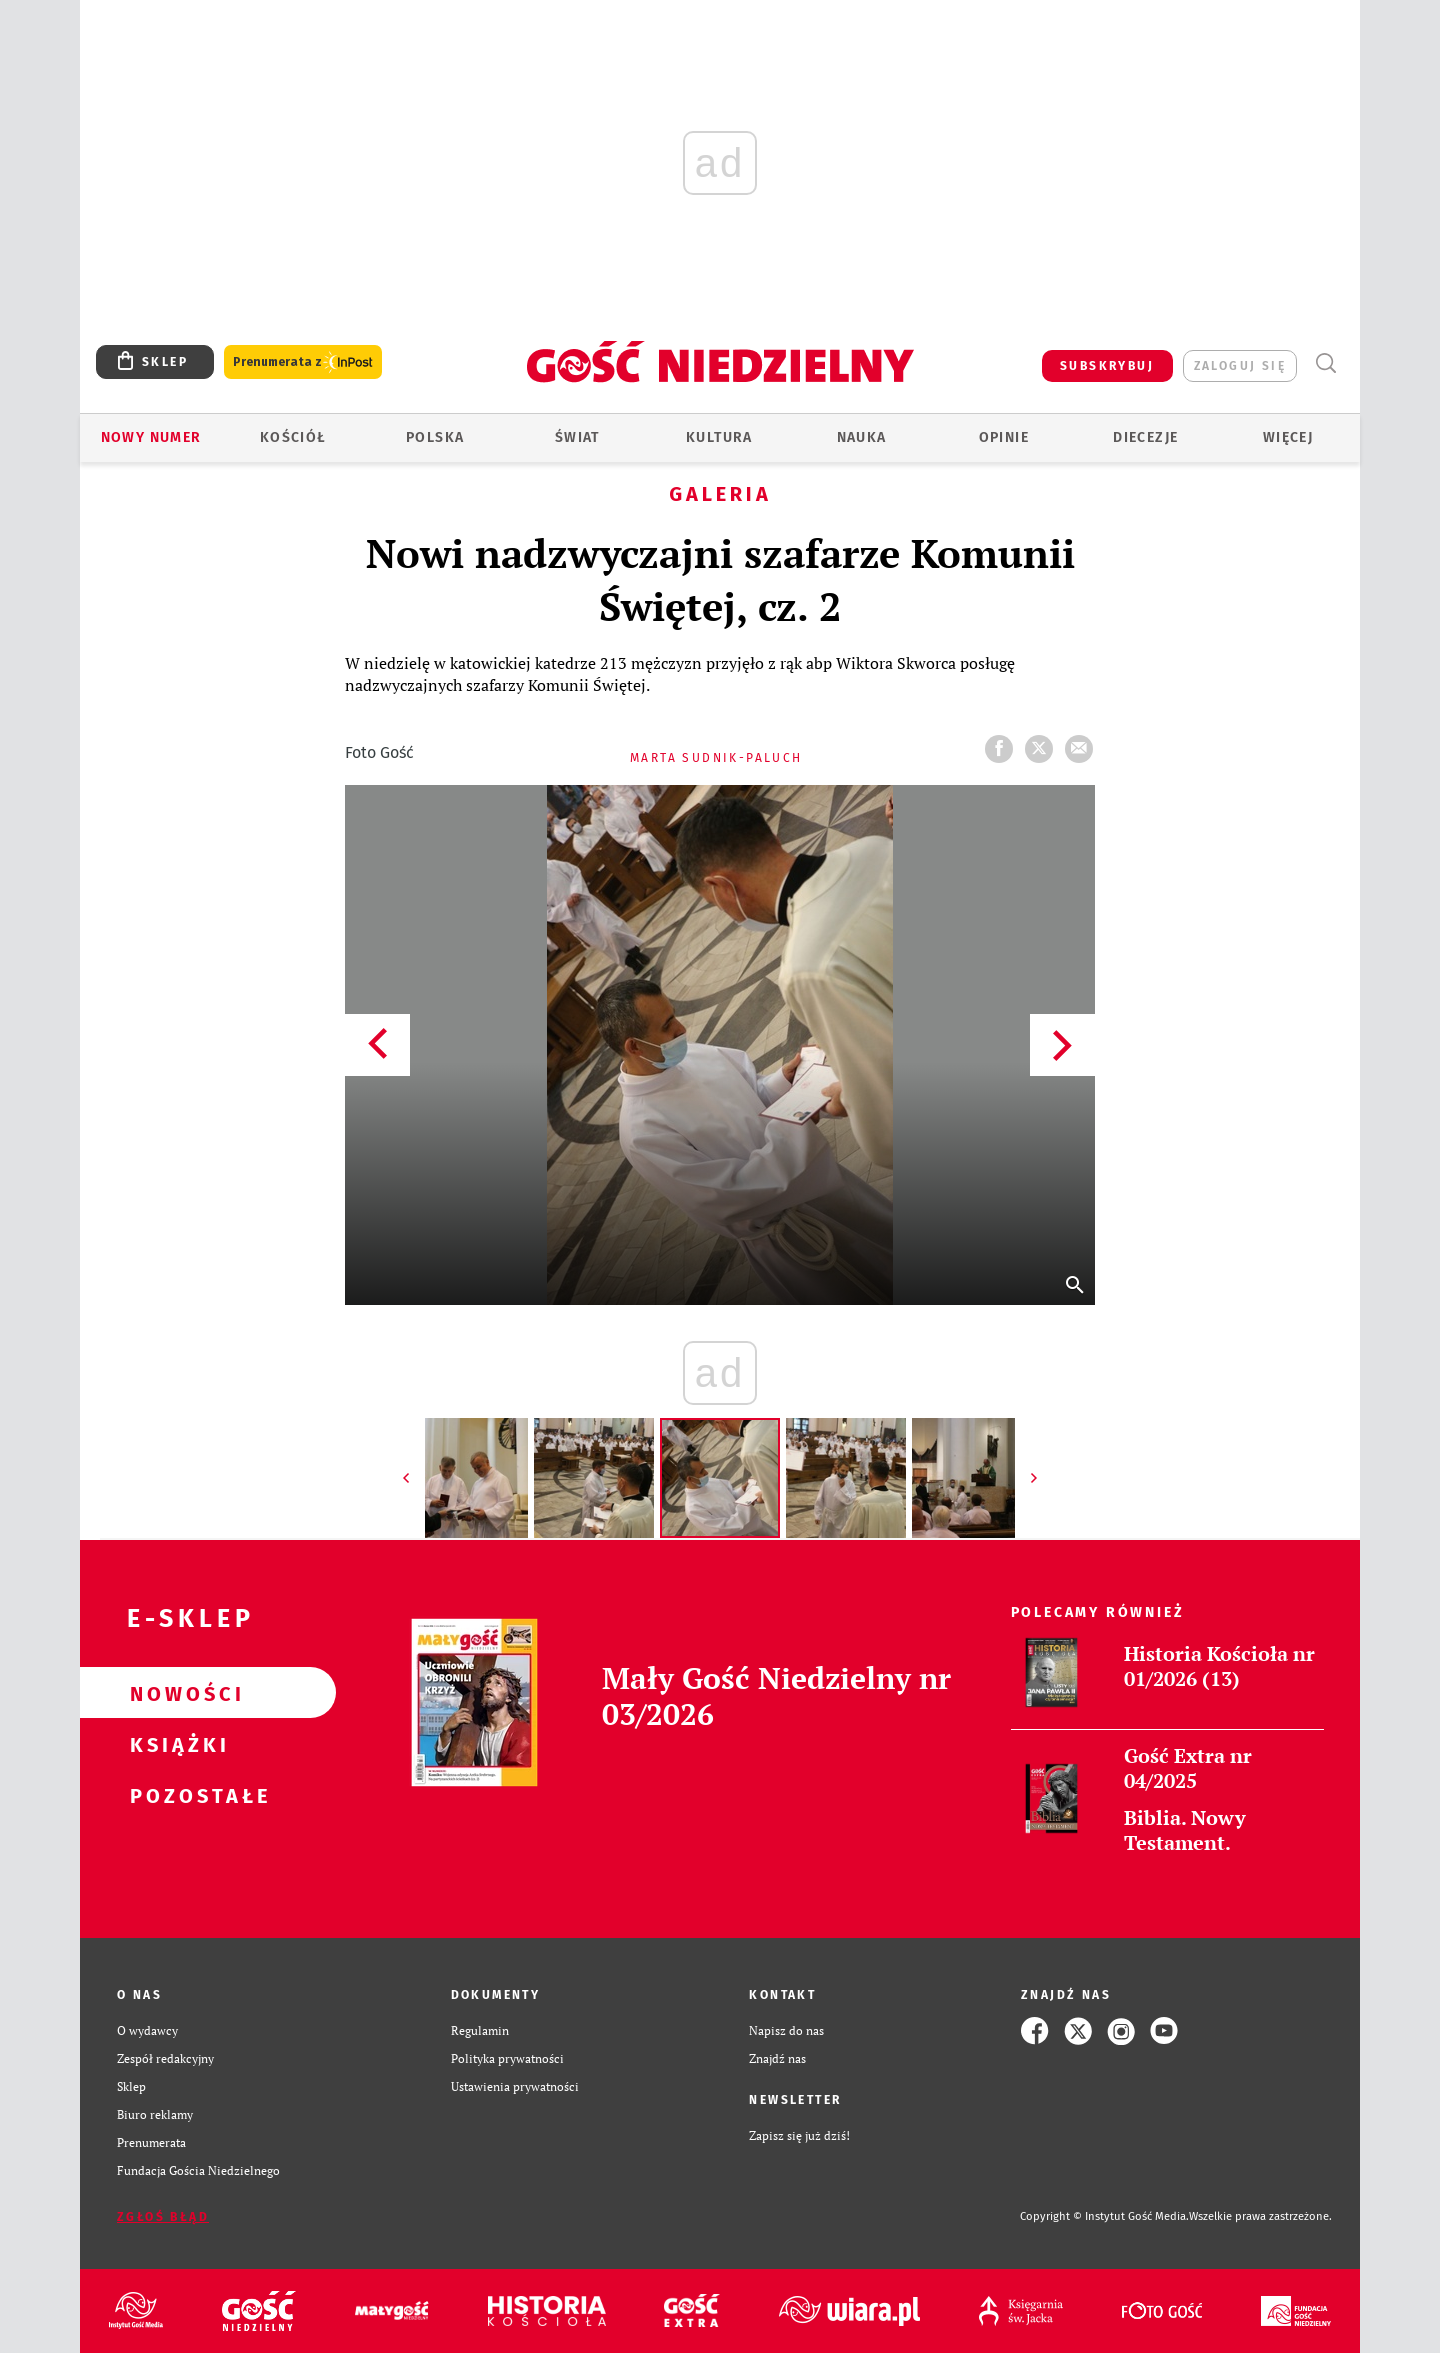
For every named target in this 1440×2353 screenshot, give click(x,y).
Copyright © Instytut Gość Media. (1104, 2216)
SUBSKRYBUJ (1107, 366)
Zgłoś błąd (163, 2217)
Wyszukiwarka (1325, 363)
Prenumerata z (303, 362)
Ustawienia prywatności (515, 2086)
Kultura (719, 437)
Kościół (293, 437)
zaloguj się (1240, 366)
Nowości (176, 1693)
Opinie (1004, 437)
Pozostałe (176, 1795)
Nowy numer (151, 437)
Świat (577, 437)
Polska (435, 437)
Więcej (1288, 437)
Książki (176, 1744)
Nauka (862, 437)
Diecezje (1145, 437)
